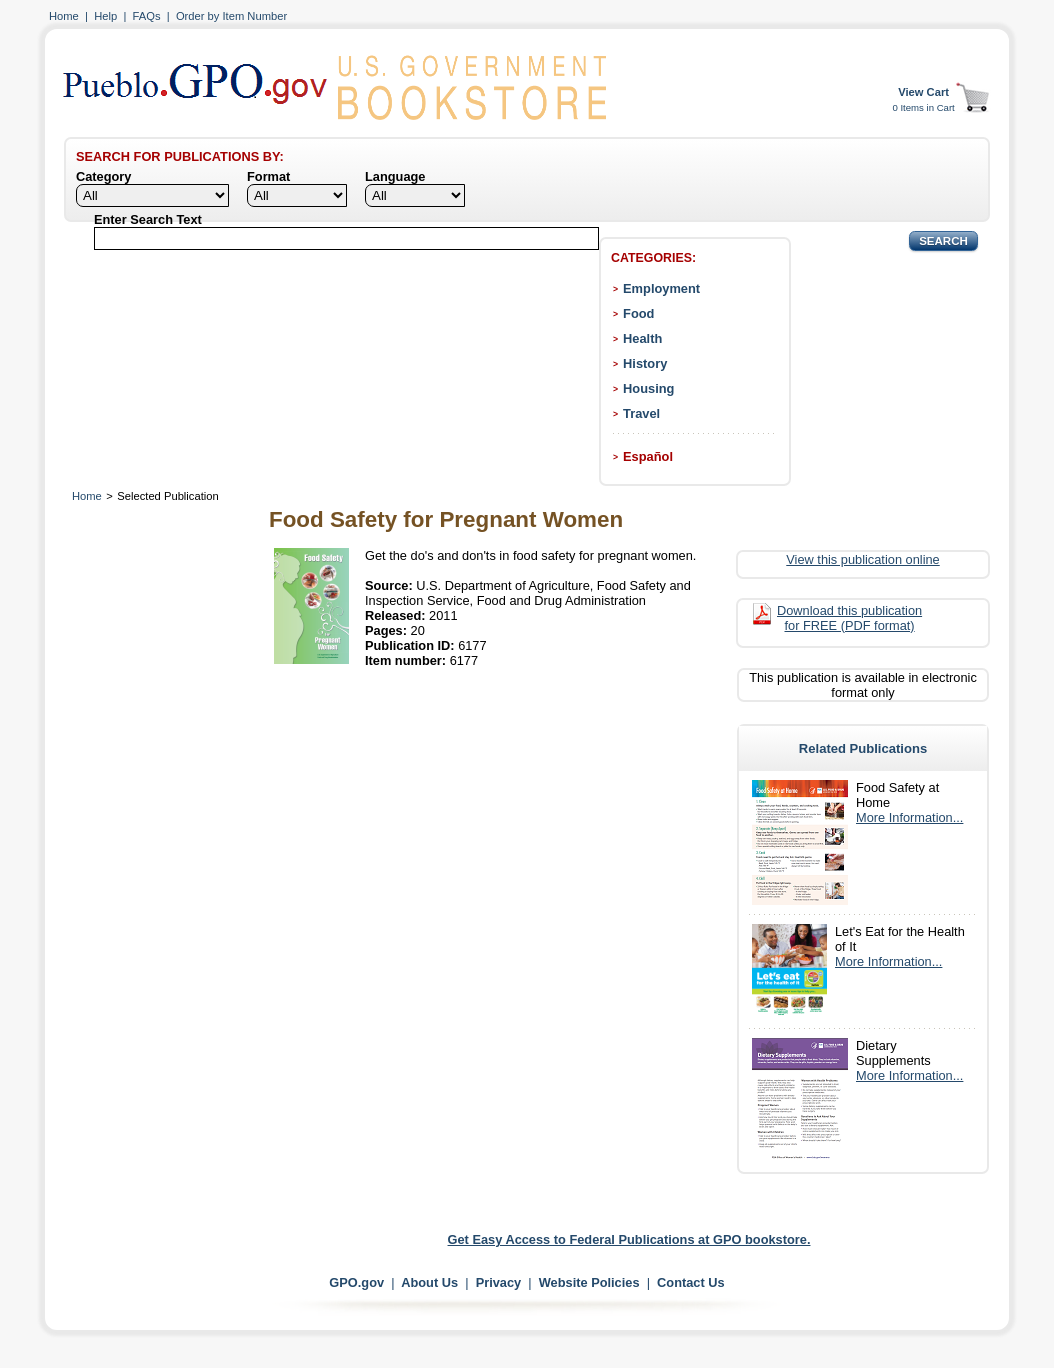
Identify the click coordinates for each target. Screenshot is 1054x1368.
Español (648, 456)
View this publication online (862, 559)
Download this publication (849, 618)
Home (64, 16)
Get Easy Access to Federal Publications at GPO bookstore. (629, 1239)
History (645, 363)
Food (638, 313)
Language (395, 176)
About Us (429, 1282)
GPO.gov (356, 1282)
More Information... (909, 817)
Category (103, 176)
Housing (648, 388)
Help (105, 16)
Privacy (499, 1282)
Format (268, 176)
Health (642, 338)
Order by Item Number (231, 16)
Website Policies (589, 1282)
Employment (661, 288)
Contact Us (691, 1282)
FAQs (147, 16)
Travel (641, 413)
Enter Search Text (148, 219)
